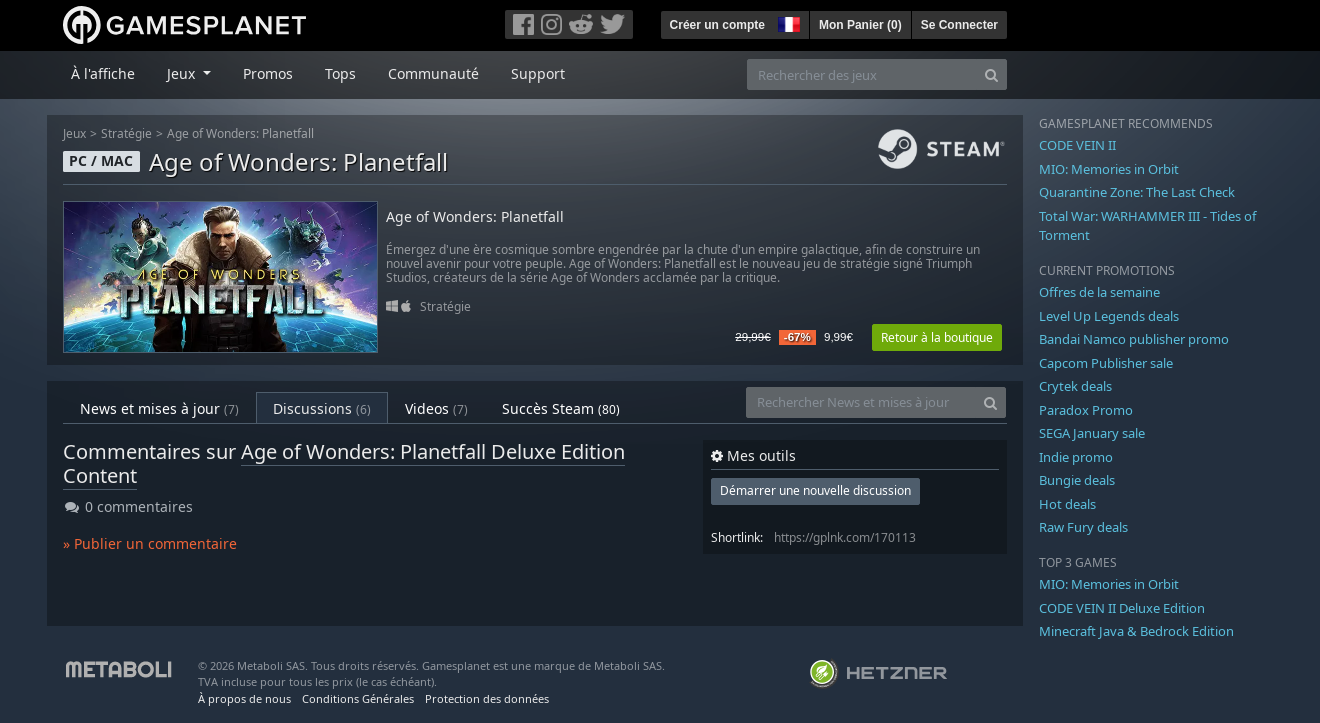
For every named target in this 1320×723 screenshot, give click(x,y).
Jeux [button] (183, 73)
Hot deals (1067, 504)
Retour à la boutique (937, 337)
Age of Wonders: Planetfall (240, 133)
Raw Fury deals (1083, 527)
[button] (787, 22)
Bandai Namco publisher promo (1134, 339)
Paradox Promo (1086, 410)
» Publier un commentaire (150, 543)
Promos (268, 73)
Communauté (433, 73)
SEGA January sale (1092, 433)
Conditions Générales (358, 698)
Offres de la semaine (1099, 292)
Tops (340, 73)
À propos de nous (244, 698)
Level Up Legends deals (1109, 316)
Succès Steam (561, 408)
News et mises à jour (159, 408)
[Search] (991, 74)
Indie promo (1076, 457)
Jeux (74, 133)
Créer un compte (717, 25)
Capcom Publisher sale (1106, 363)
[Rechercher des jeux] (862, 74)
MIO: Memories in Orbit (1109, 169)
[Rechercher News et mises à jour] (861, 402)
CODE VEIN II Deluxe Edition (1122, 608)
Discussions (322, 408)
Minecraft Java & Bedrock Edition (1136, 631)
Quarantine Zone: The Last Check (1137, 192)
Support (538, 73)
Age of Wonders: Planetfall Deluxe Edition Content (344, 463)
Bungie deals (1077, 480)
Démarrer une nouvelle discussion (815, 490)
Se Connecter (959, 25)
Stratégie (126, 133)
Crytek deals (1075, 386)
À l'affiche (103, 73)
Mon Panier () (860, 25)
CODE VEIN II (1077, 145)
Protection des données (487, 698)
